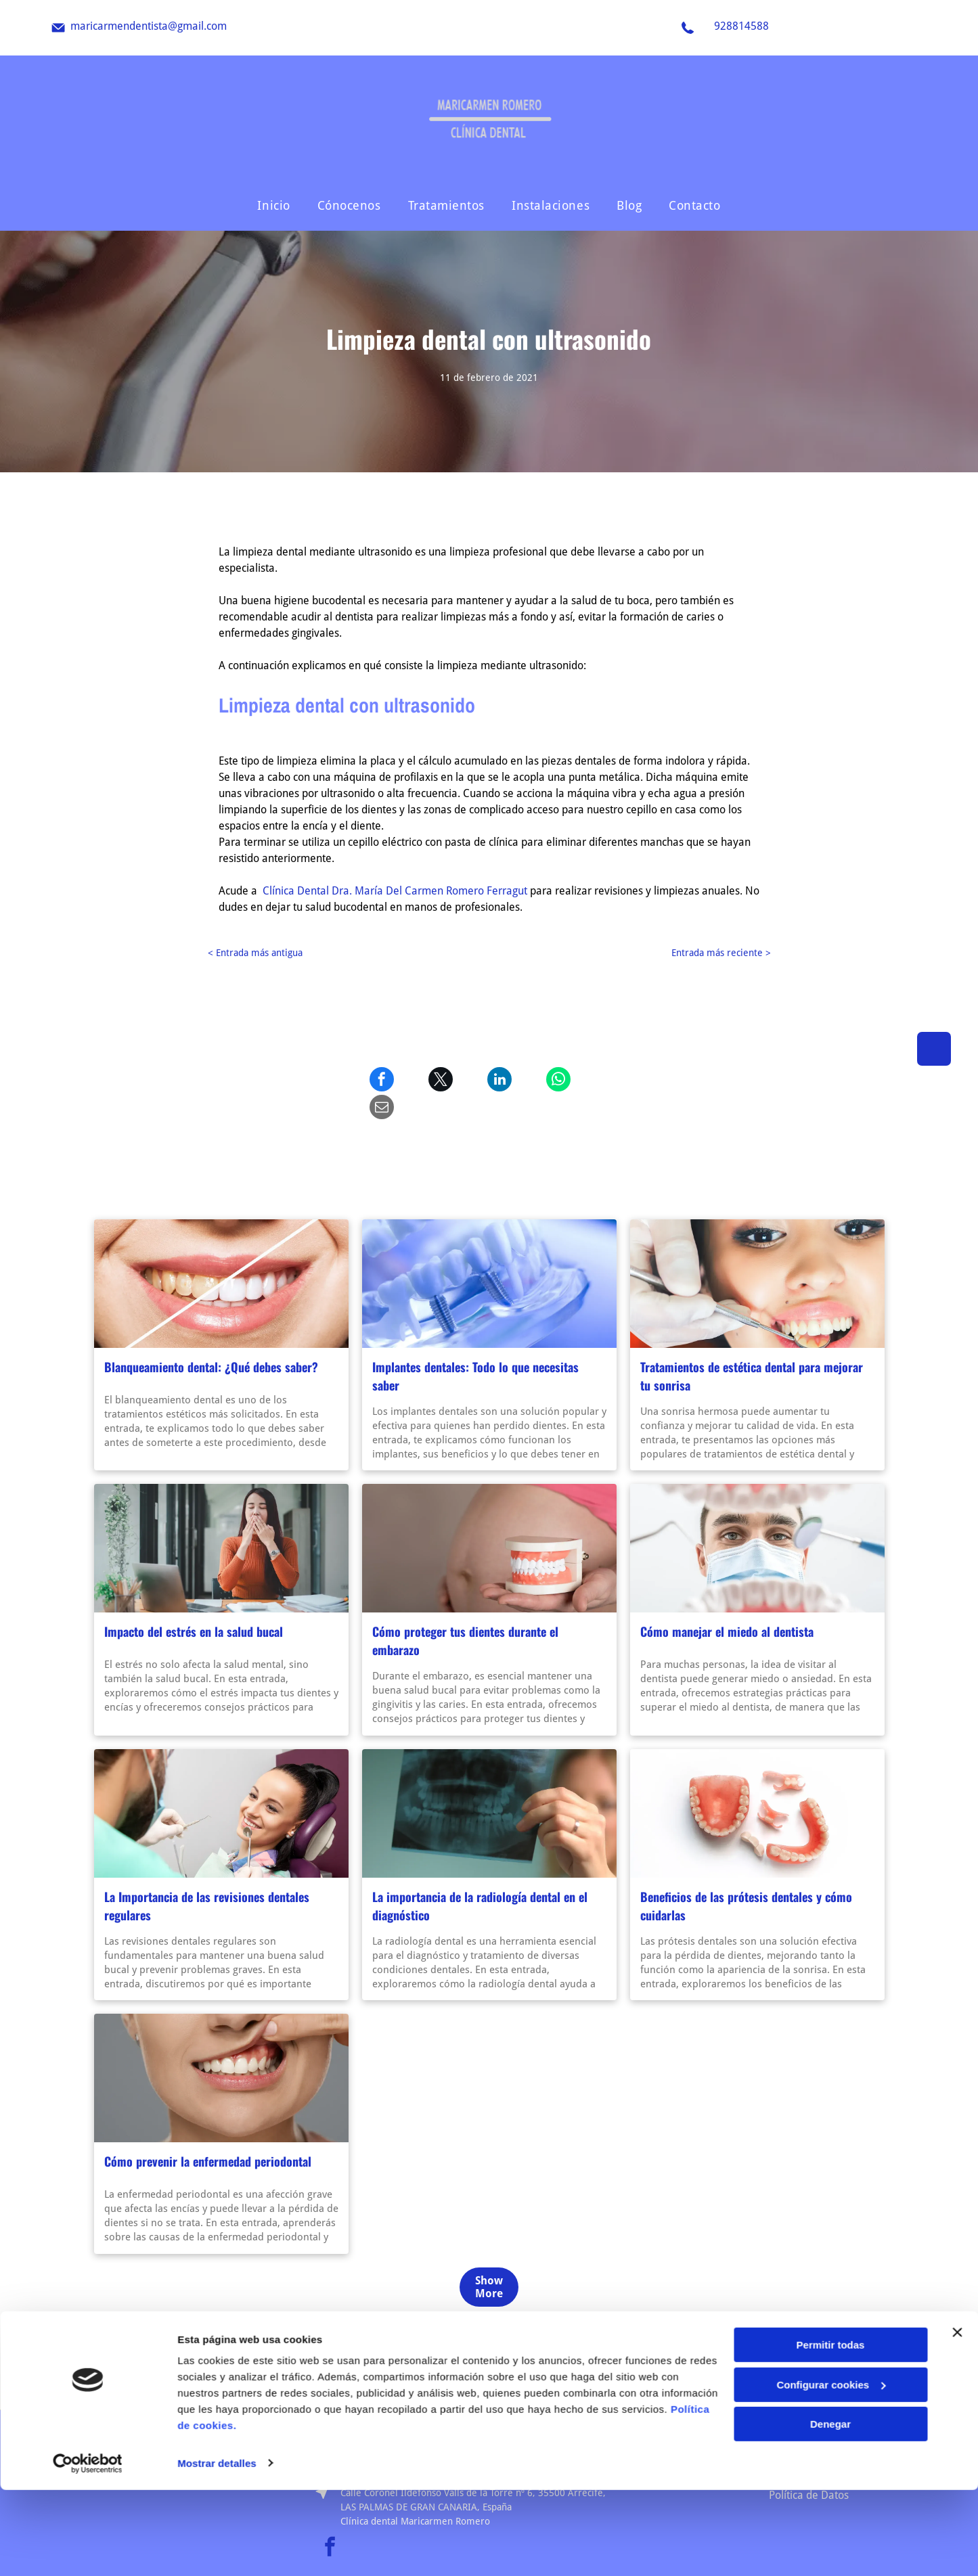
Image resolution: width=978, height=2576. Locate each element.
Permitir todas (831, 2431)
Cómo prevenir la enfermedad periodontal (207, 2133)
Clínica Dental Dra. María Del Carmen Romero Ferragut (395, 890)
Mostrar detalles (217, 2549)
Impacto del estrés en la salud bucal (193, 1603)
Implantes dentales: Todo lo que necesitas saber (475, 1348)
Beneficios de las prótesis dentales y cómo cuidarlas (746, 1878)
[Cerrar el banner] (957, 2418)
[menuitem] (273, 205)
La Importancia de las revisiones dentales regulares (206, 1878)
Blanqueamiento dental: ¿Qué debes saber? (211, 1339)
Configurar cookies (830, 2471)
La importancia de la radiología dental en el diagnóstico (479, 1878)
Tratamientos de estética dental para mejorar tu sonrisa (751, 1348)
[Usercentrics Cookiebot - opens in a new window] (87, 2549)
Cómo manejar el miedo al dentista (727, 1603)
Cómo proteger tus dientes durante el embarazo (465, 1613)
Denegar (830, 2510)
